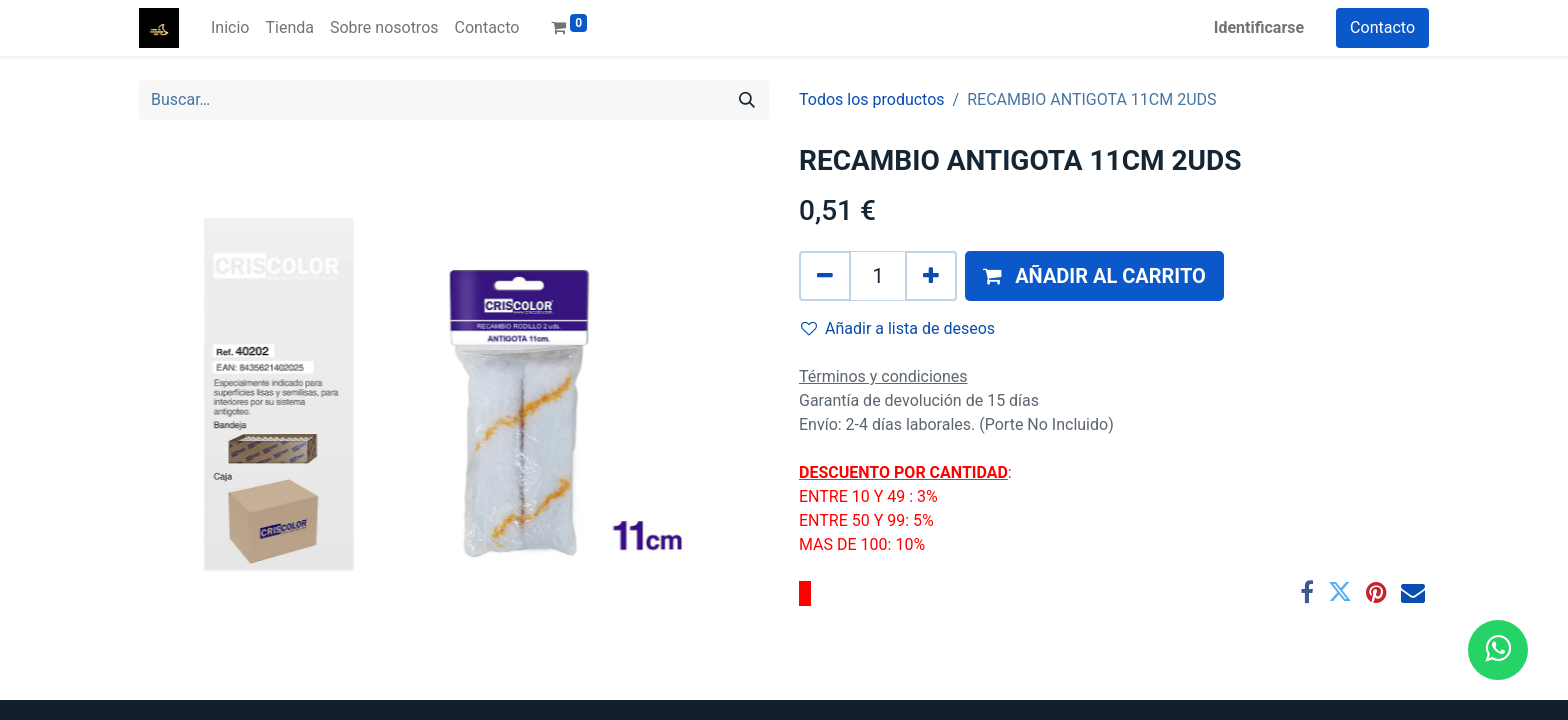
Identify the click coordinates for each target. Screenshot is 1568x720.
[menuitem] (230, 28)
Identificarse (1259, 27)
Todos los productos (872, 99)
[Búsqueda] (747, 100)
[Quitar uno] (825, 276)
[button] (1094, 276)
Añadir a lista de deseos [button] (898, 328)
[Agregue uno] (931, 276)
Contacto (1382, 27)
